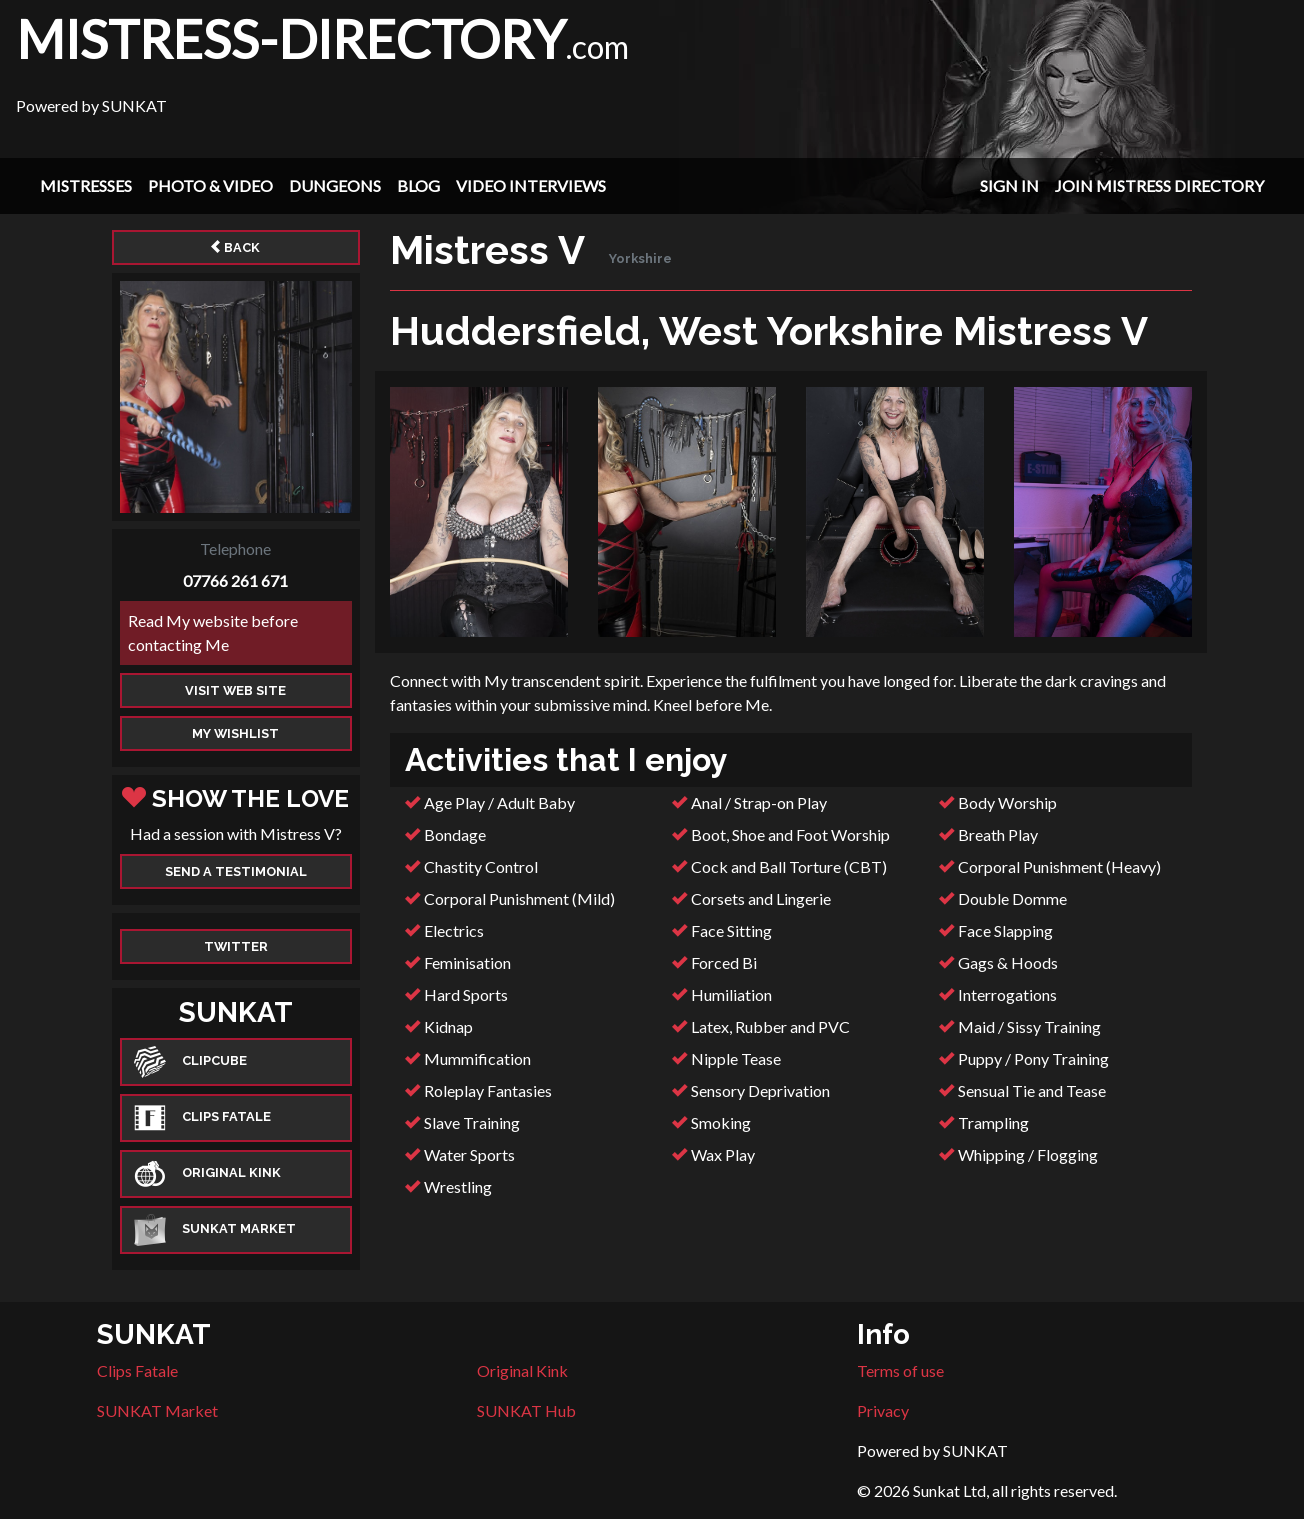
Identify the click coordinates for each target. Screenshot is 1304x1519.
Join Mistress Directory (1159, 185)
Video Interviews (531, 185)
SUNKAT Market (157, 1410)
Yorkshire (640, 258)
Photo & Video (210, 185)
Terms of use (900, 1370)
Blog (418, 185)
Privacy (883, 1410)
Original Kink (522, 1370)
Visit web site (235, 690)
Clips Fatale (137, 1370)
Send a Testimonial (236, 871)
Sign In (1009, 185)
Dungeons (335, 185)
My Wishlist (235, 733)
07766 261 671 (235, 580)
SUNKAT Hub (526, 1410)
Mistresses (86, 185)
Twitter (236, 946)
